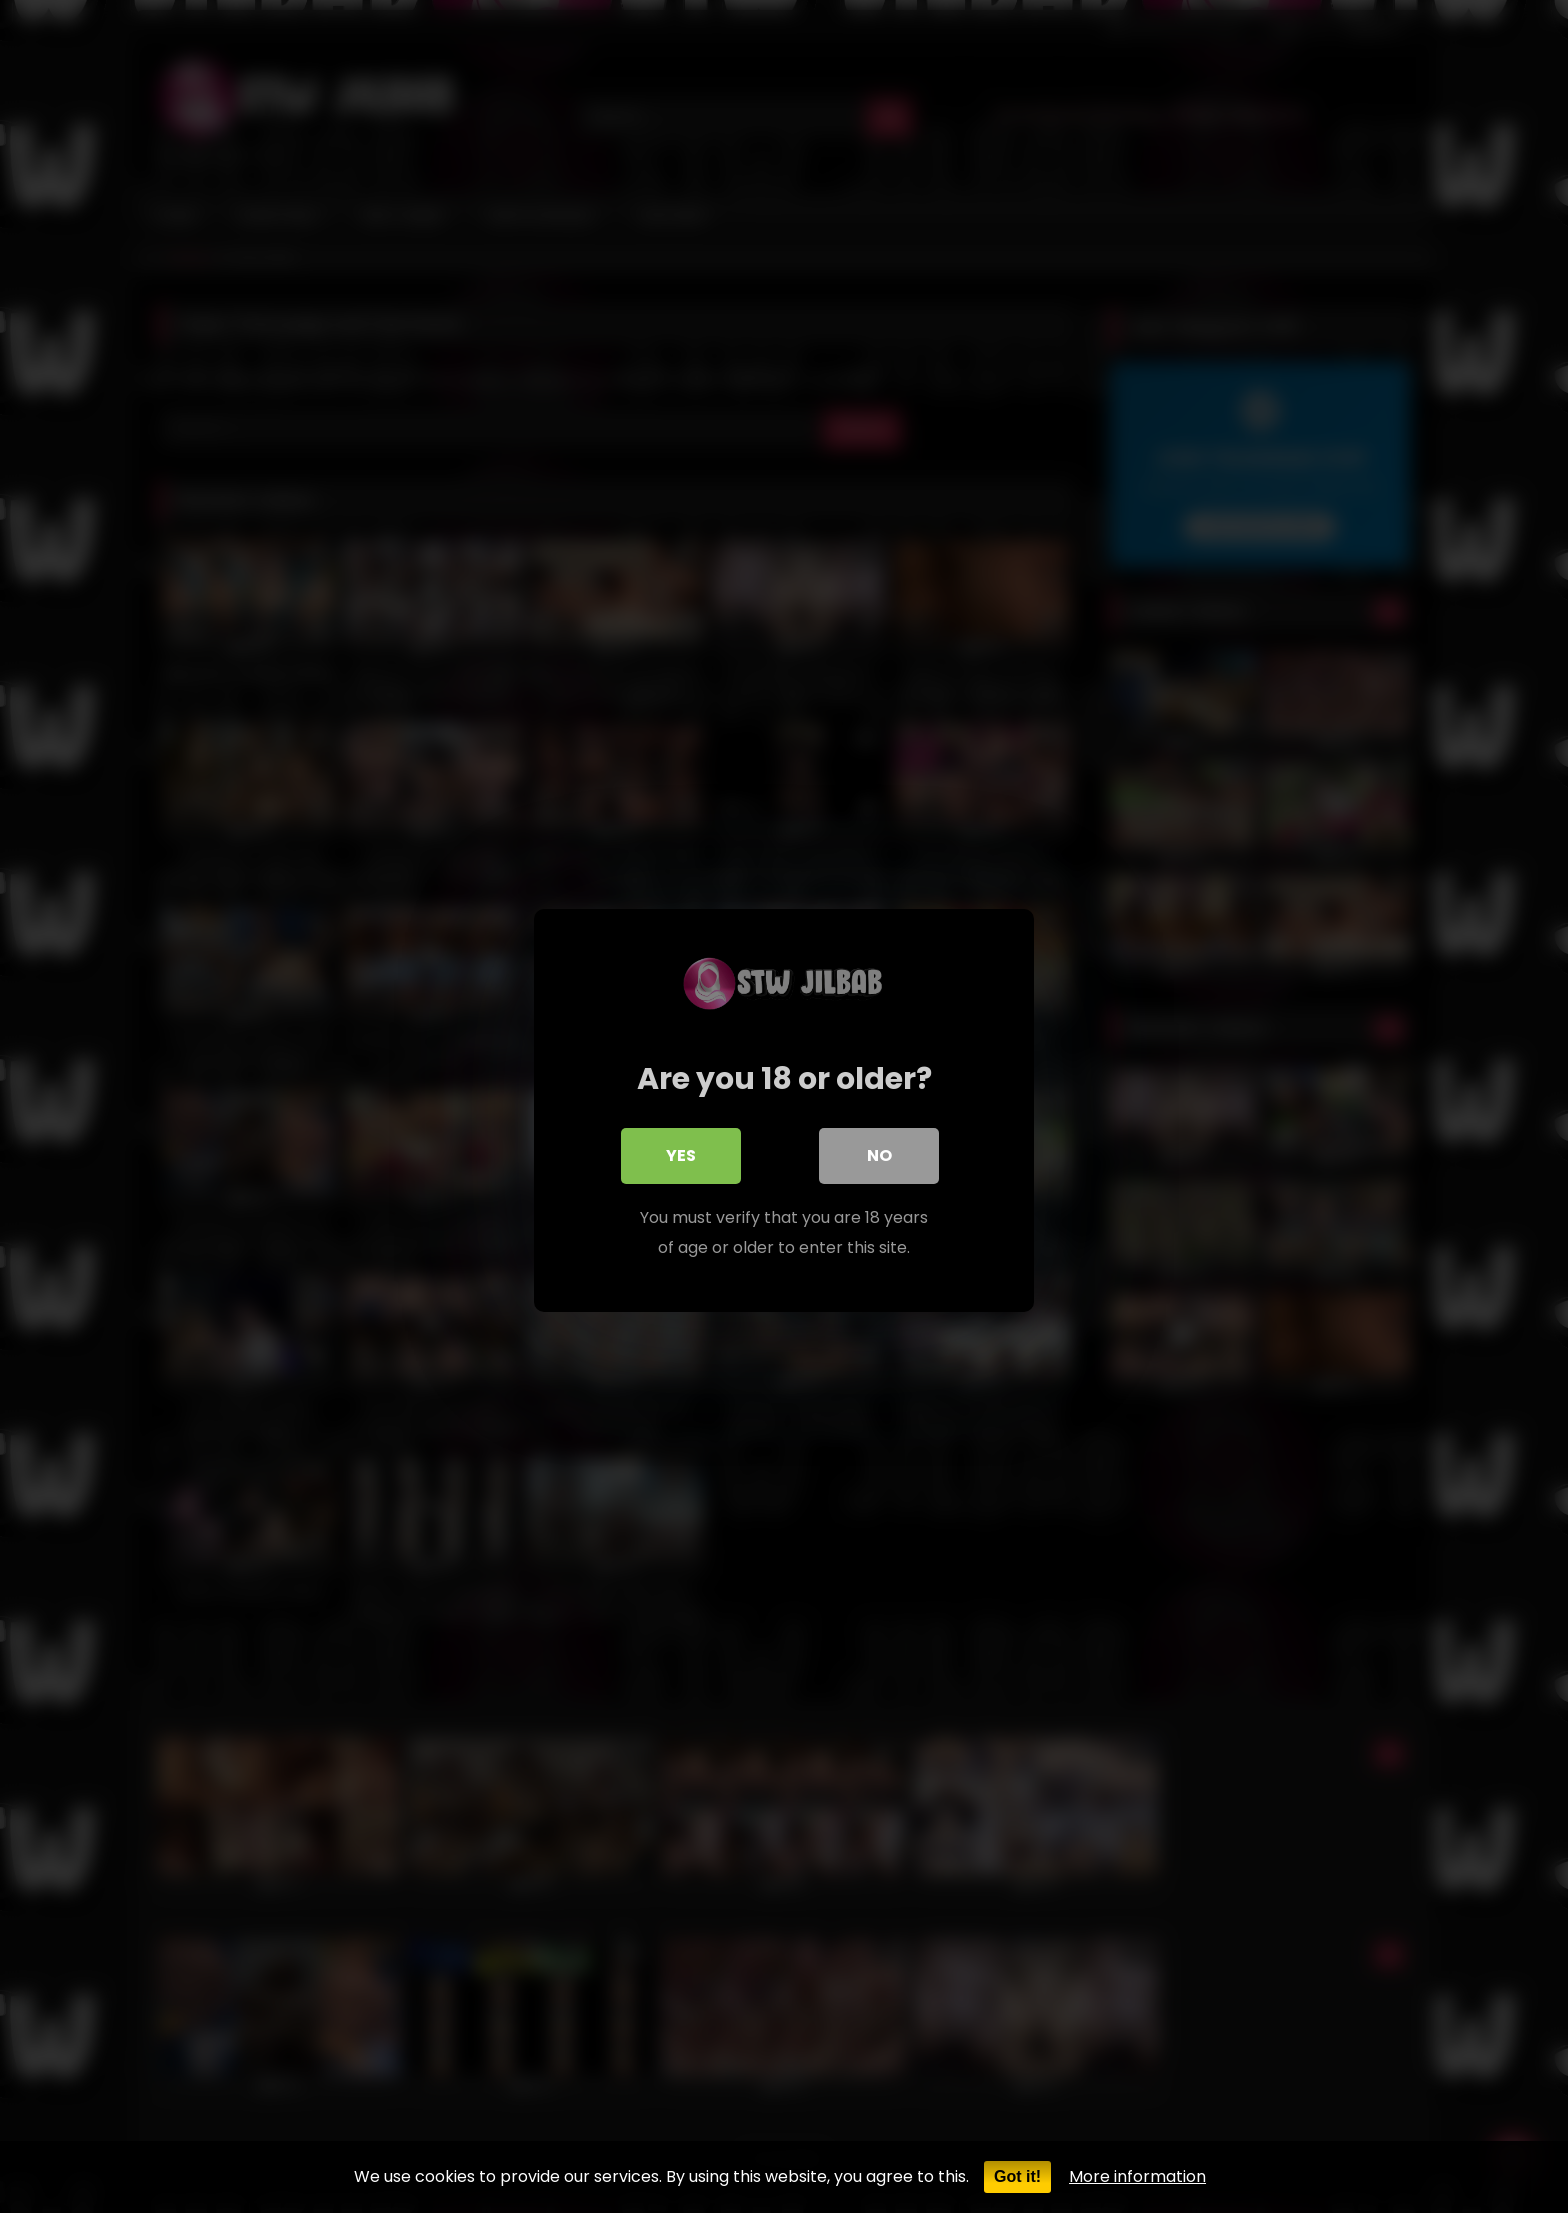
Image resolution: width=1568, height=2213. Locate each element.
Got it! (1017, 2176)
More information (1137, 2176)
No (879, 1151)
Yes (681, 1151)
